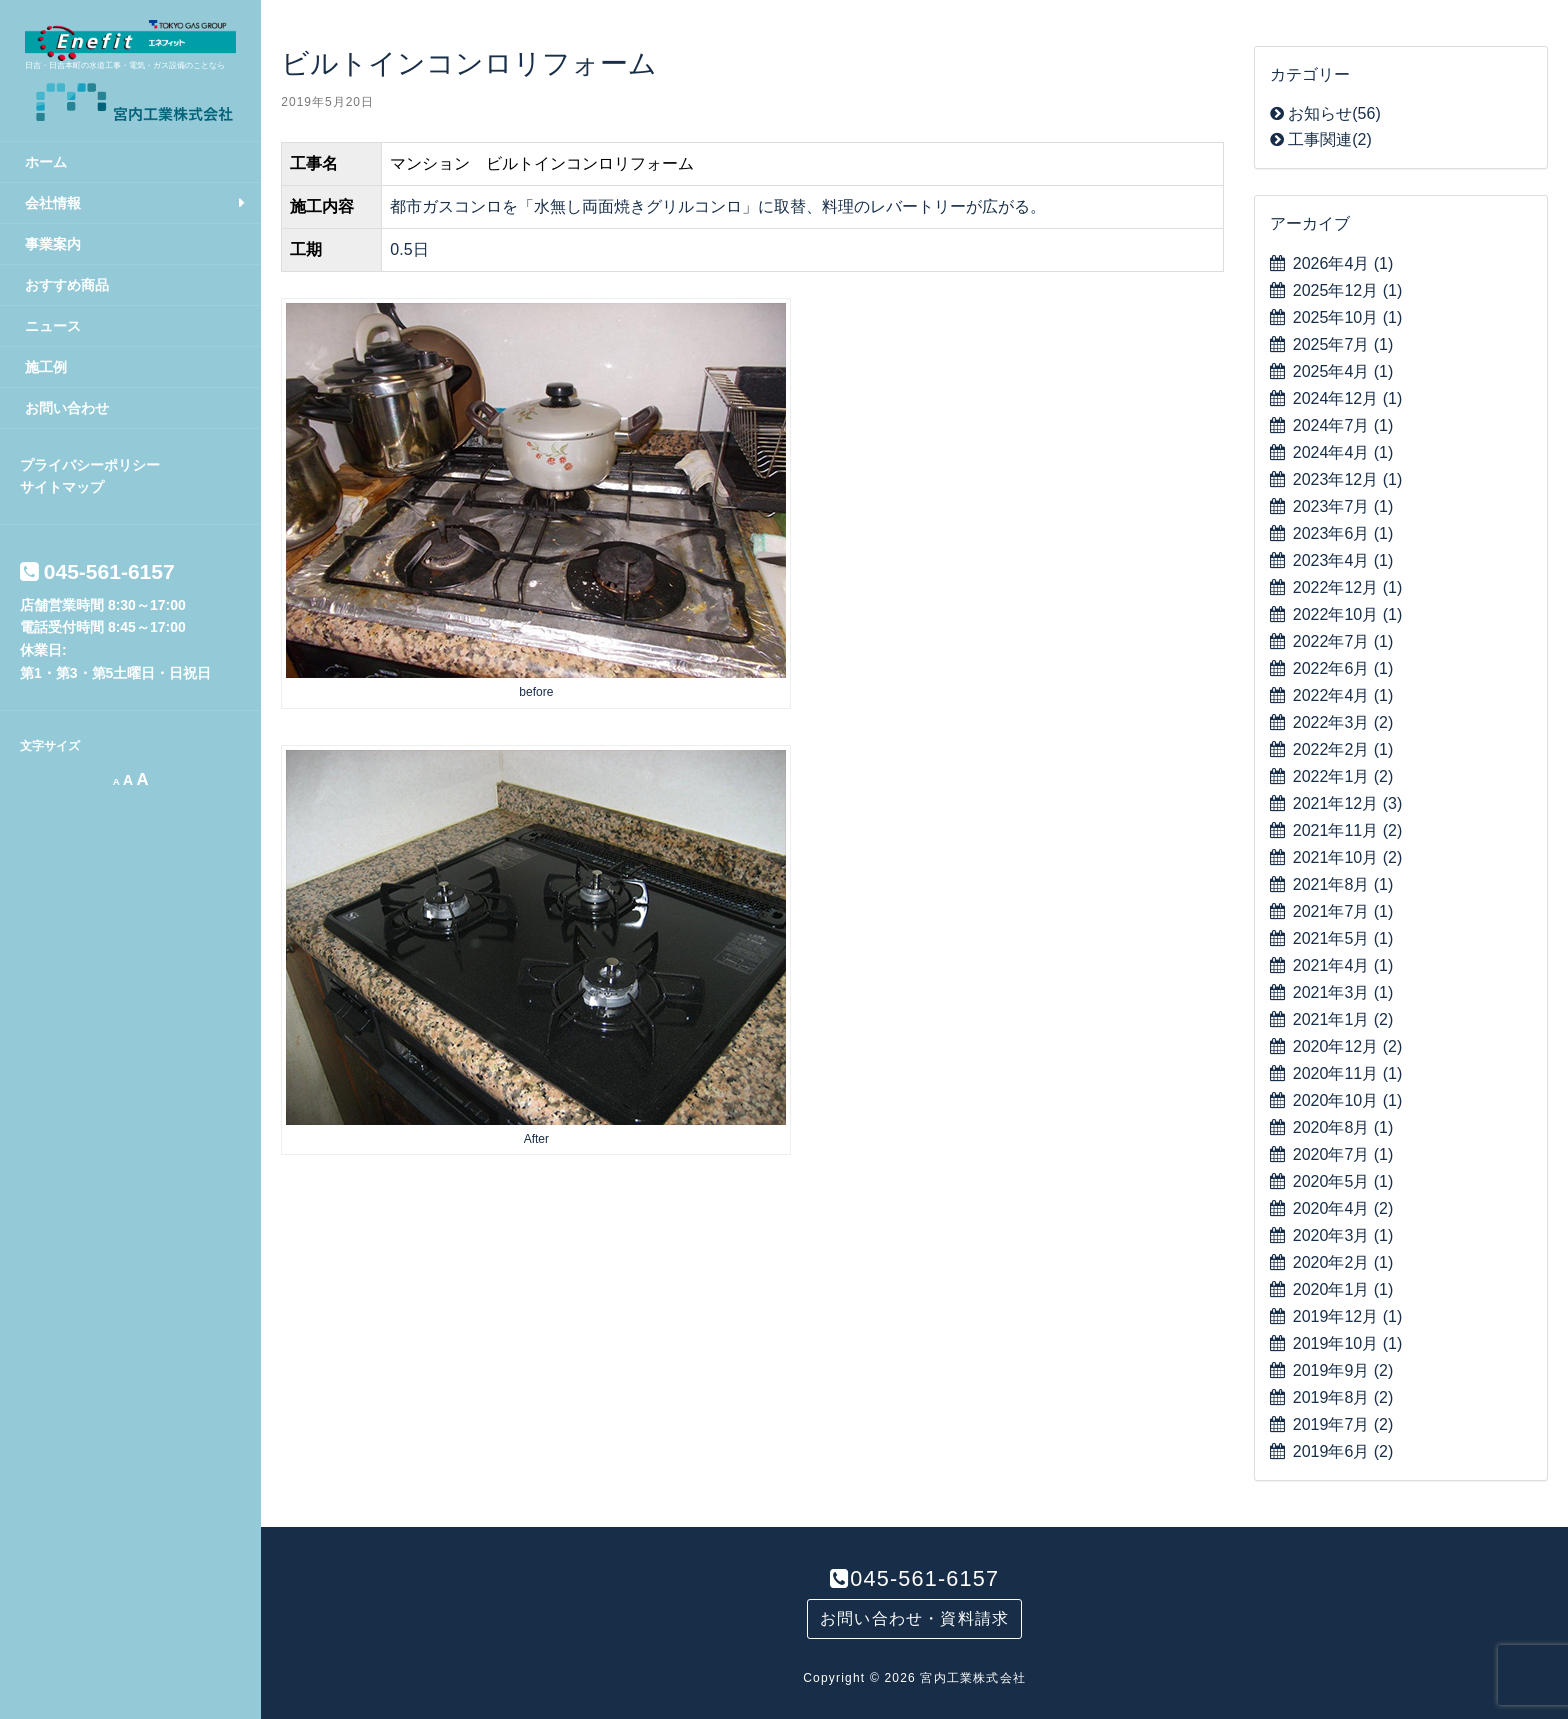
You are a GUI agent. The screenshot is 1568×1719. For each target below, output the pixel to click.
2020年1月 (1343, 1289)
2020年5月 (1343, 1181)
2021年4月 (1343, 965)
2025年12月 (1347, 290)
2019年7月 (1343, 1424)
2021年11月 (1347, 830)
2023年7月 (1343, 506)
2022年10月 (1347, 614)
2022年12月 (1347, 587)
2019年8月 (1343, 1397)
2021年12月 (1347, 803)
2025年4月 (1343, 371)
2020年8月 (1343, 1127)
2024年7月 (1343, 425)
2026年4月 (1343, 263)
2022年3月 (1343, 722)
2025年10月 (1347, 317)
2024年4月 (1343, 452)
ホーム (46, 162)
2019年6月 (1343, 1451)
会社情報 (53, 203)
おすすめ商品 (67, 285)
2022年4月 (1343, 695)
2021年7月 (1343, 911)
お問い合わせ (67, 408)
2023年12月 (1347, 479)
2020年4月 (1343, 1208)
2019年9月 (1343, 1370)
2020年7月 (1343, 1154)
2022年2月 (1343, 749)
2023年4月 (1343, 560)
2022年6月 (1343, 668)
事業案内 (53, 244)
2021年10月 (1347, 857)
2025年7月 (1343, 344)
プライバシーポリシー (90, 465)
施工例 (46, 367)
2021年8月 (1343, 884)
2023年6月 (1343, 533)
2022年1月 (1343, 776)
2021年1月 (1343, 1019)
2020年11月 (1347, 1073)
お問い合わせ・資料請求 (914, 1618)
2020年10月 (1347, 1100)
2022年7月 (1343, 641)
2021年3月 (1343, 992)
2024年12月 (1347, 398)
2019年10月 (1347, 1343)
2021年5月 (1343, 938)
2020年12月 (1347, 1046)
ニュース (53, 326)
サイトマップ (62, 487)
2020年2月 (1343, 1262)
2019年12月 (1347, 1316)
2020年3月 (1343, 1235)
